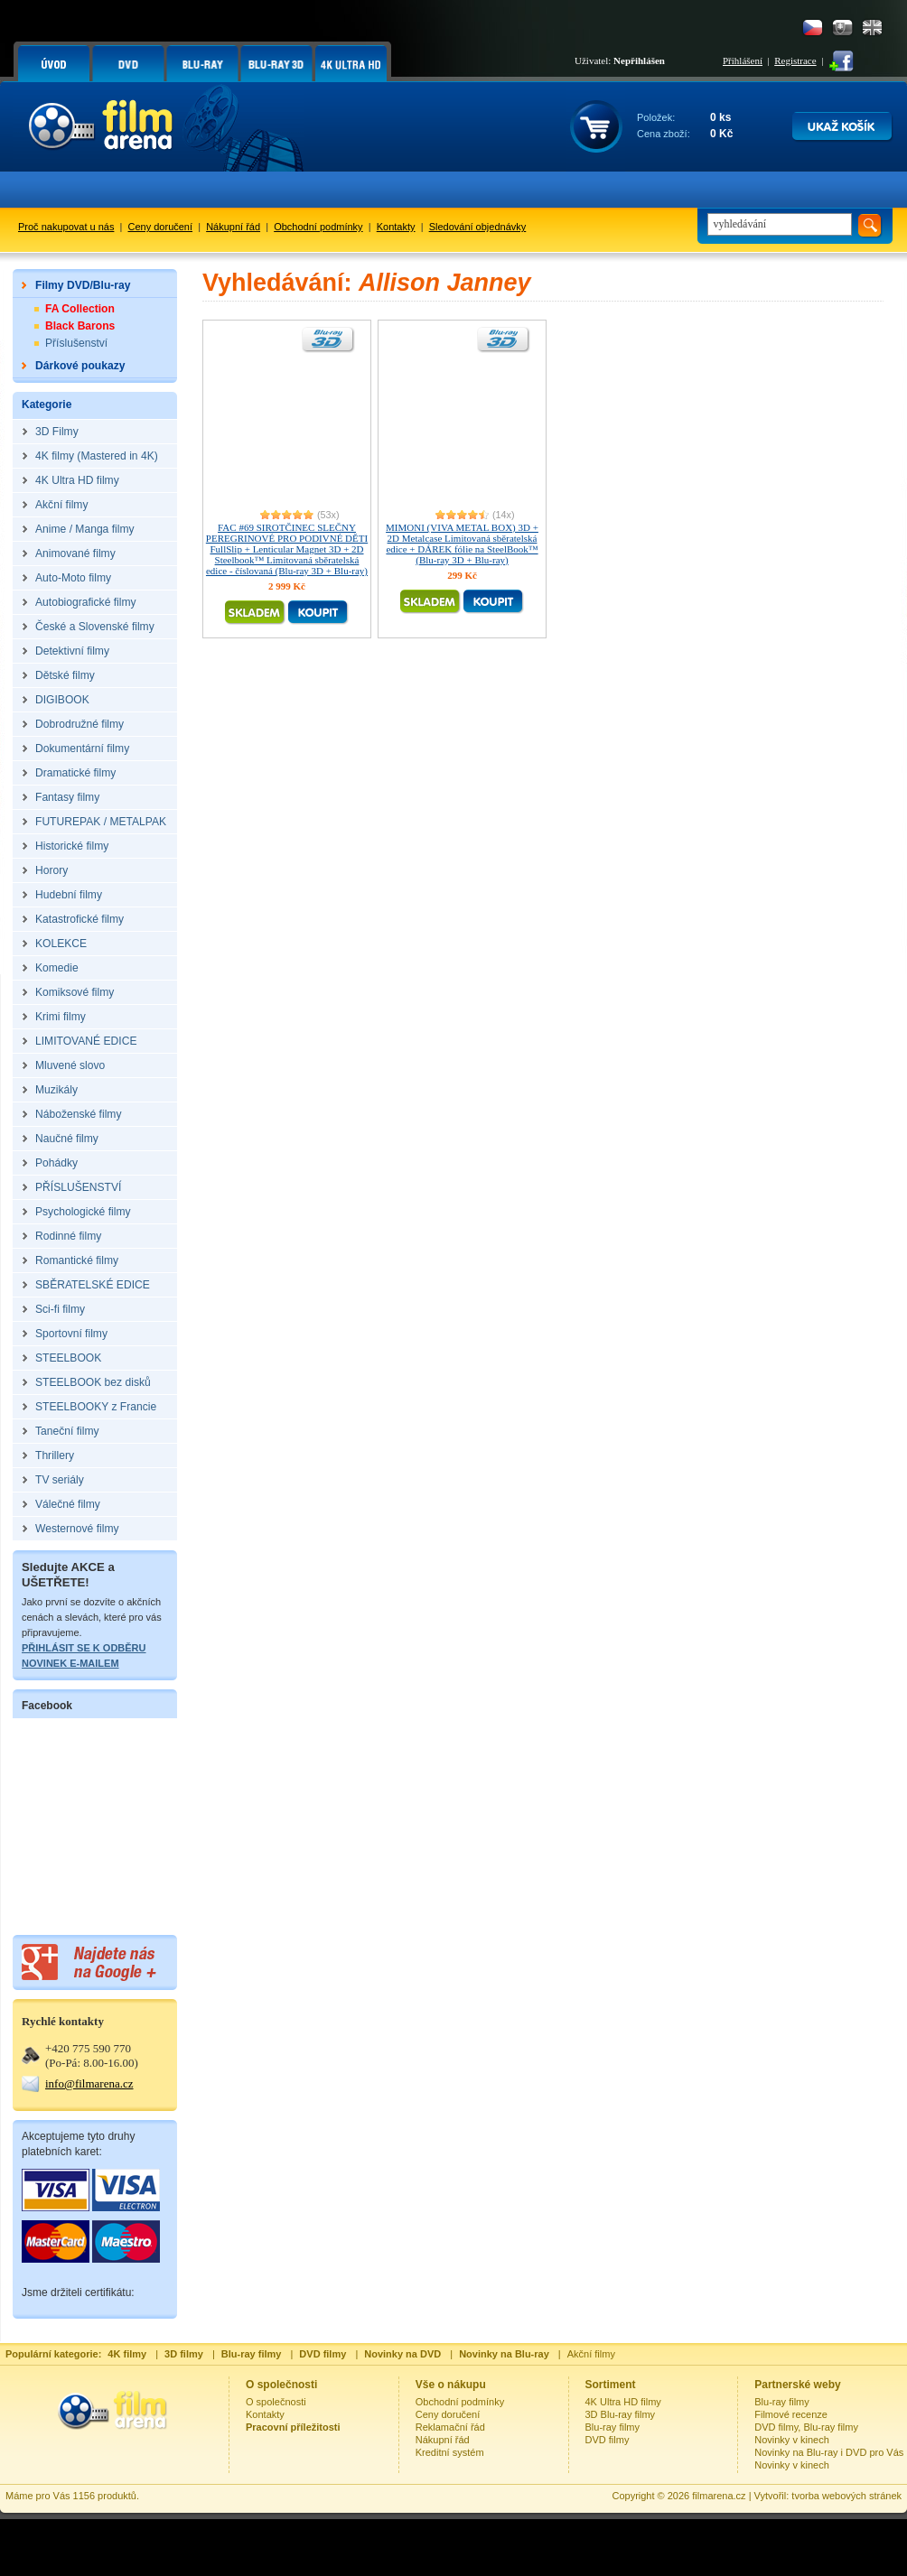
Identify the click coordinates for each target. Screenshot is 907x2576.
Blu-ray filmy (613, 2427)
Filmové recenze (791, 2414)
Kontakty (396, 226)
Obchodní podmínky (318, 226)
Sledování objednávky (478, 226)
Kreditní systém (450, 2452)
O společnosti (276, 2401)
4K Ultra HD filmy (623, 2401)
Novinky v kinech (791, 2439)
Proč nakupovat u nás (66, 226)
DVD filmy (607, 2439)
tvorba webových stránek (846, 2495)
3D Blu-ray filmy (620, 2414)
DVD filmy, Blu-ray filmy (806, 2427)
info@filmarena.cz (89, 2083)
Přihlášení (742, 60)
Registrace (795, 60)
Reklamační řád (450, 2427)
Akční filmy (591, 2353)
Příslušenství (76, 343)
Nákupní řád (233, 226)
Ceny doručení (160, 226)
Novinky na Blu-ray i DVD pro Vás (828, 2452)
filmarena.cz (718, 2495)
